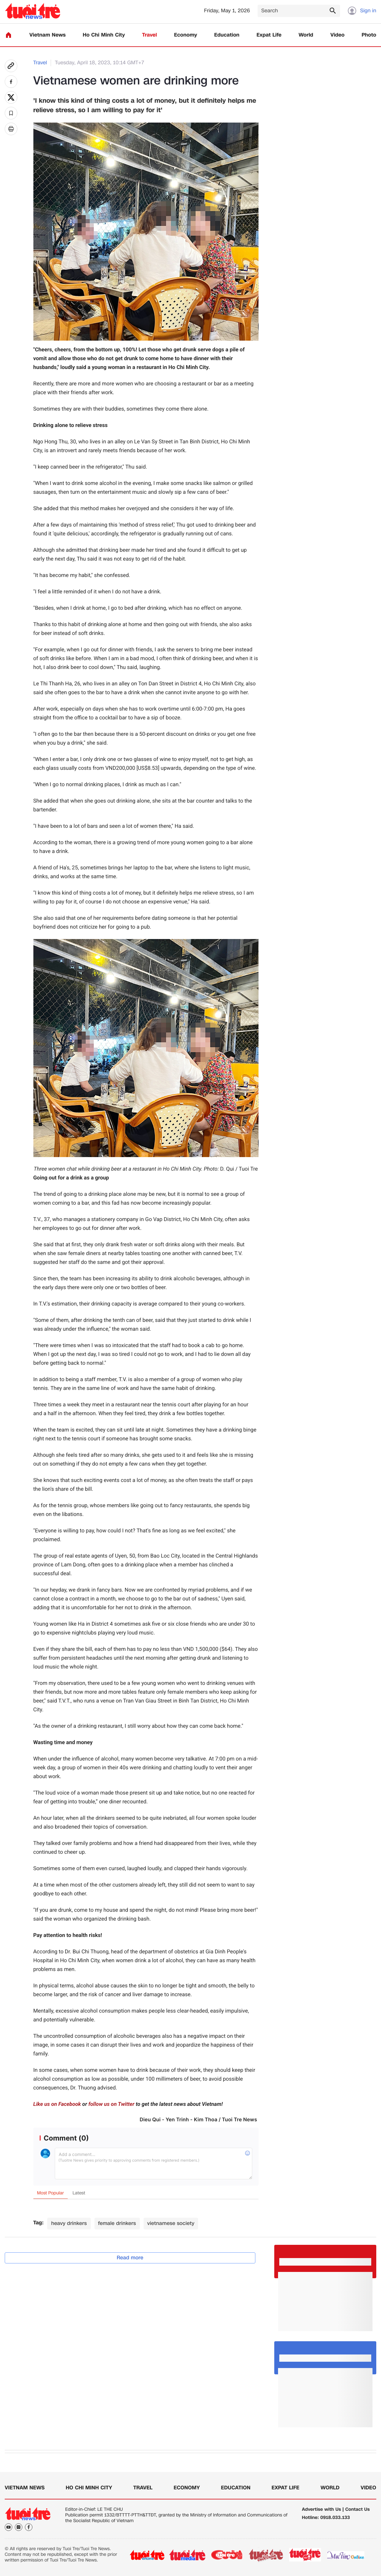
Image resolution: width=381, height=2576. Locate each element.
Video (337, 35)
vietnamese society (171, 2223)
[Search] (299, 11)
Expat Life (269, 35)
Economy (185, 35)
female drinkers (117, 2223)
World (306, 35)
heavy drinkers (69, 2223)
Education (226, 35)
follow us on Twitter (111, 2104)
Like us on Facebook (57, 2104)
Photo (369, 35)
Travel (149, 35)
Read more (130, 2257)
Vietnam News (47, 35)
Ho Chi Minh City (104, 35)
